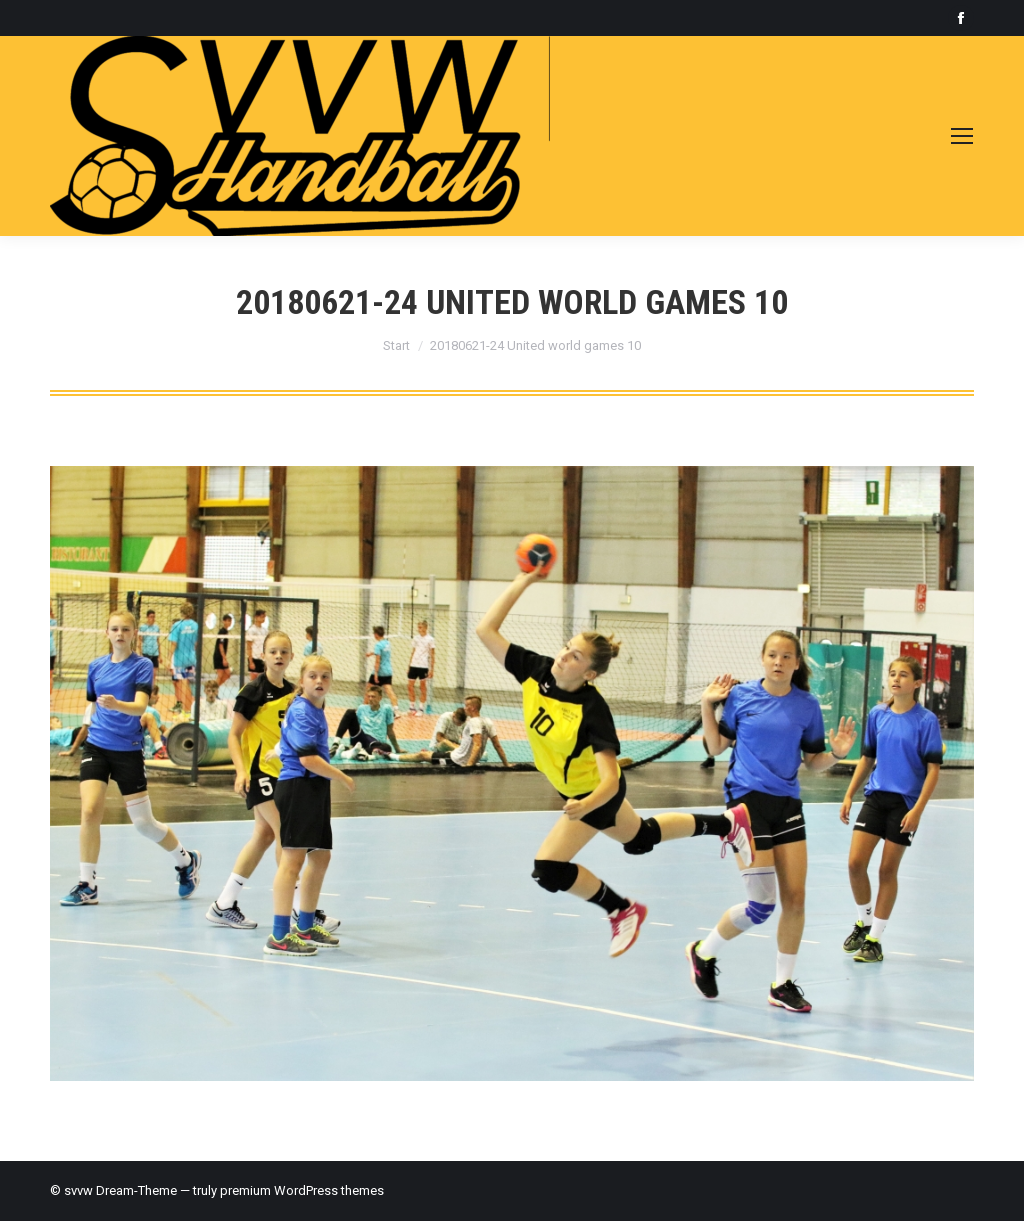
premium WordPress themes (302, 1190)
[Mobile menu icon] (962, 136)
